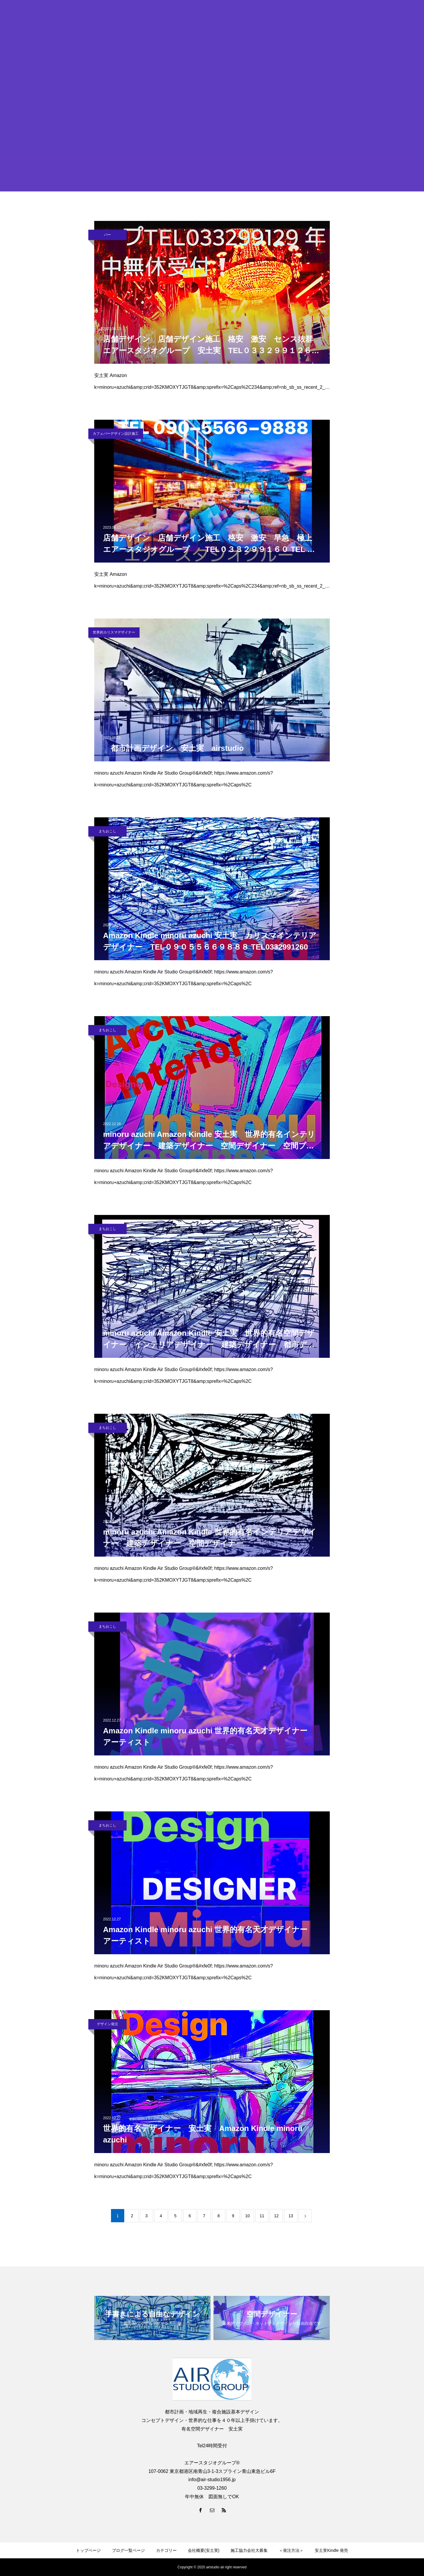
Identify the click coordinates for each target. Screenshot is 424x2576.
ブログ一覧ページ (128, 2550)
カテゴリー (166, 2550)
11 (262, 2215)
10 (247, 2215)
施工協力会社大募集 (249, 2550)
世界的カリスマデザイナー (114, 632)
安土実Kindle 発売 (331, 2550)
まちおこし (107, 831)
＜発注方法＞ (291, 2550)
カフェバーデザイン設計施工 (116, 433)
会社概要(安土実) (203, 2550)
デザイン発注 (107, 2024)
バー (107, 235)
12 (276, 2215)
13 (291, 2215)
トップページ (88, 2550)
